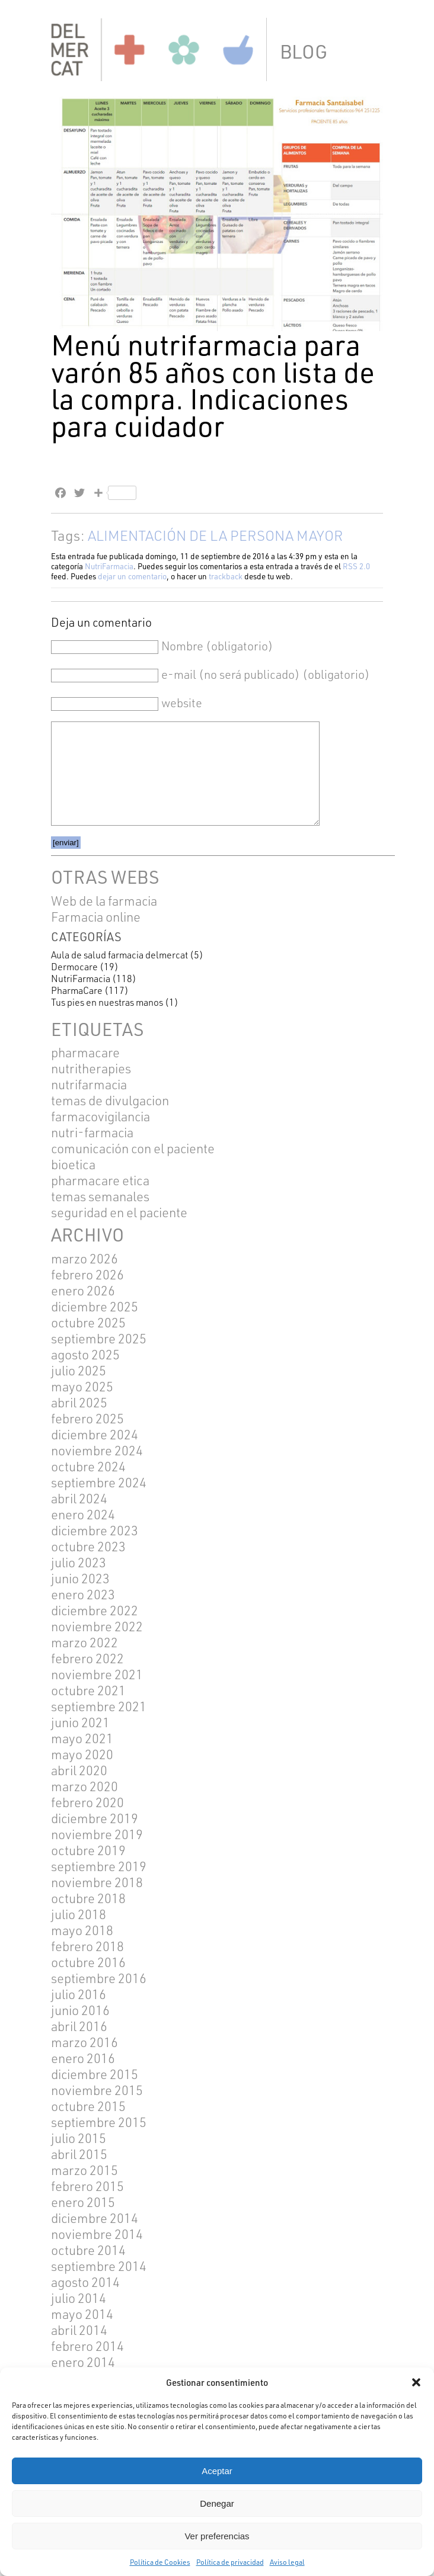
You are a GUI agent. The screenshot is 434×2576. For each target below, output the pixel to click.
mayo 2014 (82, 2314)
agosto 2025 (85, 1354)
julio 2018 (78, 1914)
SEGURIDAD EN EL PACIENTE (119, 1212)
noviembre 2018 (97, 1882)
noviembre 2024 (97, 1450)
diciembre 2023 (94, 1530)
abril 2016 (79, 2026)
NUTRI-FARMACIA (92, 1132)
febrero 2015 (87, 2186)
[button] (416, 2382)
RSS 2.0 (356, 566)
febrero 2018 (87, 1946)
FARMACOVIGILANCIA (100, 1116)
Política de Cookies (160, 2562)
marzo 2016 (84, 2042)
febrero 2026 (87, 1274)
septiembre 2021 (98, 1706)
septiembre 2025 (98, 1338)
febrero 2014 (87, 2346)
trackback (225, 576)
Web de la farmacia (104, 901)
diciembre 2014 (94, 2218)
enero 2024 (83, 1514)
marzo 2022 (84, 1642)
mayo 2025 (82, 1386)
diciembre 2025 (94, 1306)
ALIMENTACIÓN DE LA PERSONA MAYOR (215, 535)
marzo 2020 (84, 1786)
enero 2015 (83, 2202)
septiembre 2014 (98, 2266)
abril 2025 (79, 1402)
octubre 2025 (88, 1322)
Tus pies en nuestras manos (107, 1002)
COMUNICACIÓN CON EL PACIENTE (133, 1148)
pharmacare (85, 1052)
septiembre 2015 (98, 2122)
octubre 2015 (88, 2106)
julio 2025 (78, 1370)
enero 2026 (83, 1290)
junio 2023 (80, 1578)
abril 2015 (79, 2154)
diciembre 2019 (94, 1818)
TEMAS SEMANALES (100, 1196)
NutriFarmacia (109, 566)
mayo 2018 (82, 1930)
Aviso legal (287, 2562)
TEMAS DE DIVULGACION (110, 1100)
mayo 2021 (82, 1738)
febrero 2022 (87, 1658)
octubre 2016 (88, 1962)
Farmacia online (96, 917)
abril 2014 (79, 2330)
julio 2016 (78, 1994)
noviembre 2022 (97, 1626)
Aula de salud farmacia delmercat (119, 955)
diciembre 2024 (94, 1434)
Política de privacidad (230, 2562)
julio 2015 (78, 2138)
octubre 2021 (88, 1690)
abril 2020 (79, 1770)
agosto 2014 (85, 2282)
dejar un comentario (132, 576)
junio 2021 (80, 1722)
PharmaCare (77, 990)
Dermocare (74, 967)
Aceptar (217, 2471)
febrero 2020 (87, 1802)
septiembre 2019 (98, 1866)
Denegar (217, 2503)
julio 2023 (78, 1562)
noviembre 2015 (97, 2090)
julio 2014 (78, 2298)
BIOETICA (73, 1164)
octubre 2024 (88, 1466)
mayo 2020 (82, 1754)
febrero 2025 (87, 1418)
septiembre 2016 (98, 1978)
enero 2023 (83, 1594)
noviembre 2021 (97, 1674)
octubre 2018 (88, 1898)
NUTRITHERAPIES (91, 1068)
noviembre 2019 (97, 1834)
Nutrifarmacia (89, 1084)
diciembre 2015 (94, 2074)
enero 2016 (83, 2058)
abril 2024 (79, 1498)
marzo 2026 (84, 1258)
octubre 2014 (88, 2250)
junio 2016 (80, 2010)
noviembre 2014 (97, 2234)
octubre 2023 (88, 1546)
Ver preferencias (216, 2536)
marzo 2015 (84, 2170)
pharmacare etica (100, 1180)
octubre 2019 (88, 1850)
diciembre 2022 (94, 1610)
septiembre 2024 (98, 1482)
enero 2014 (83, 2362)
